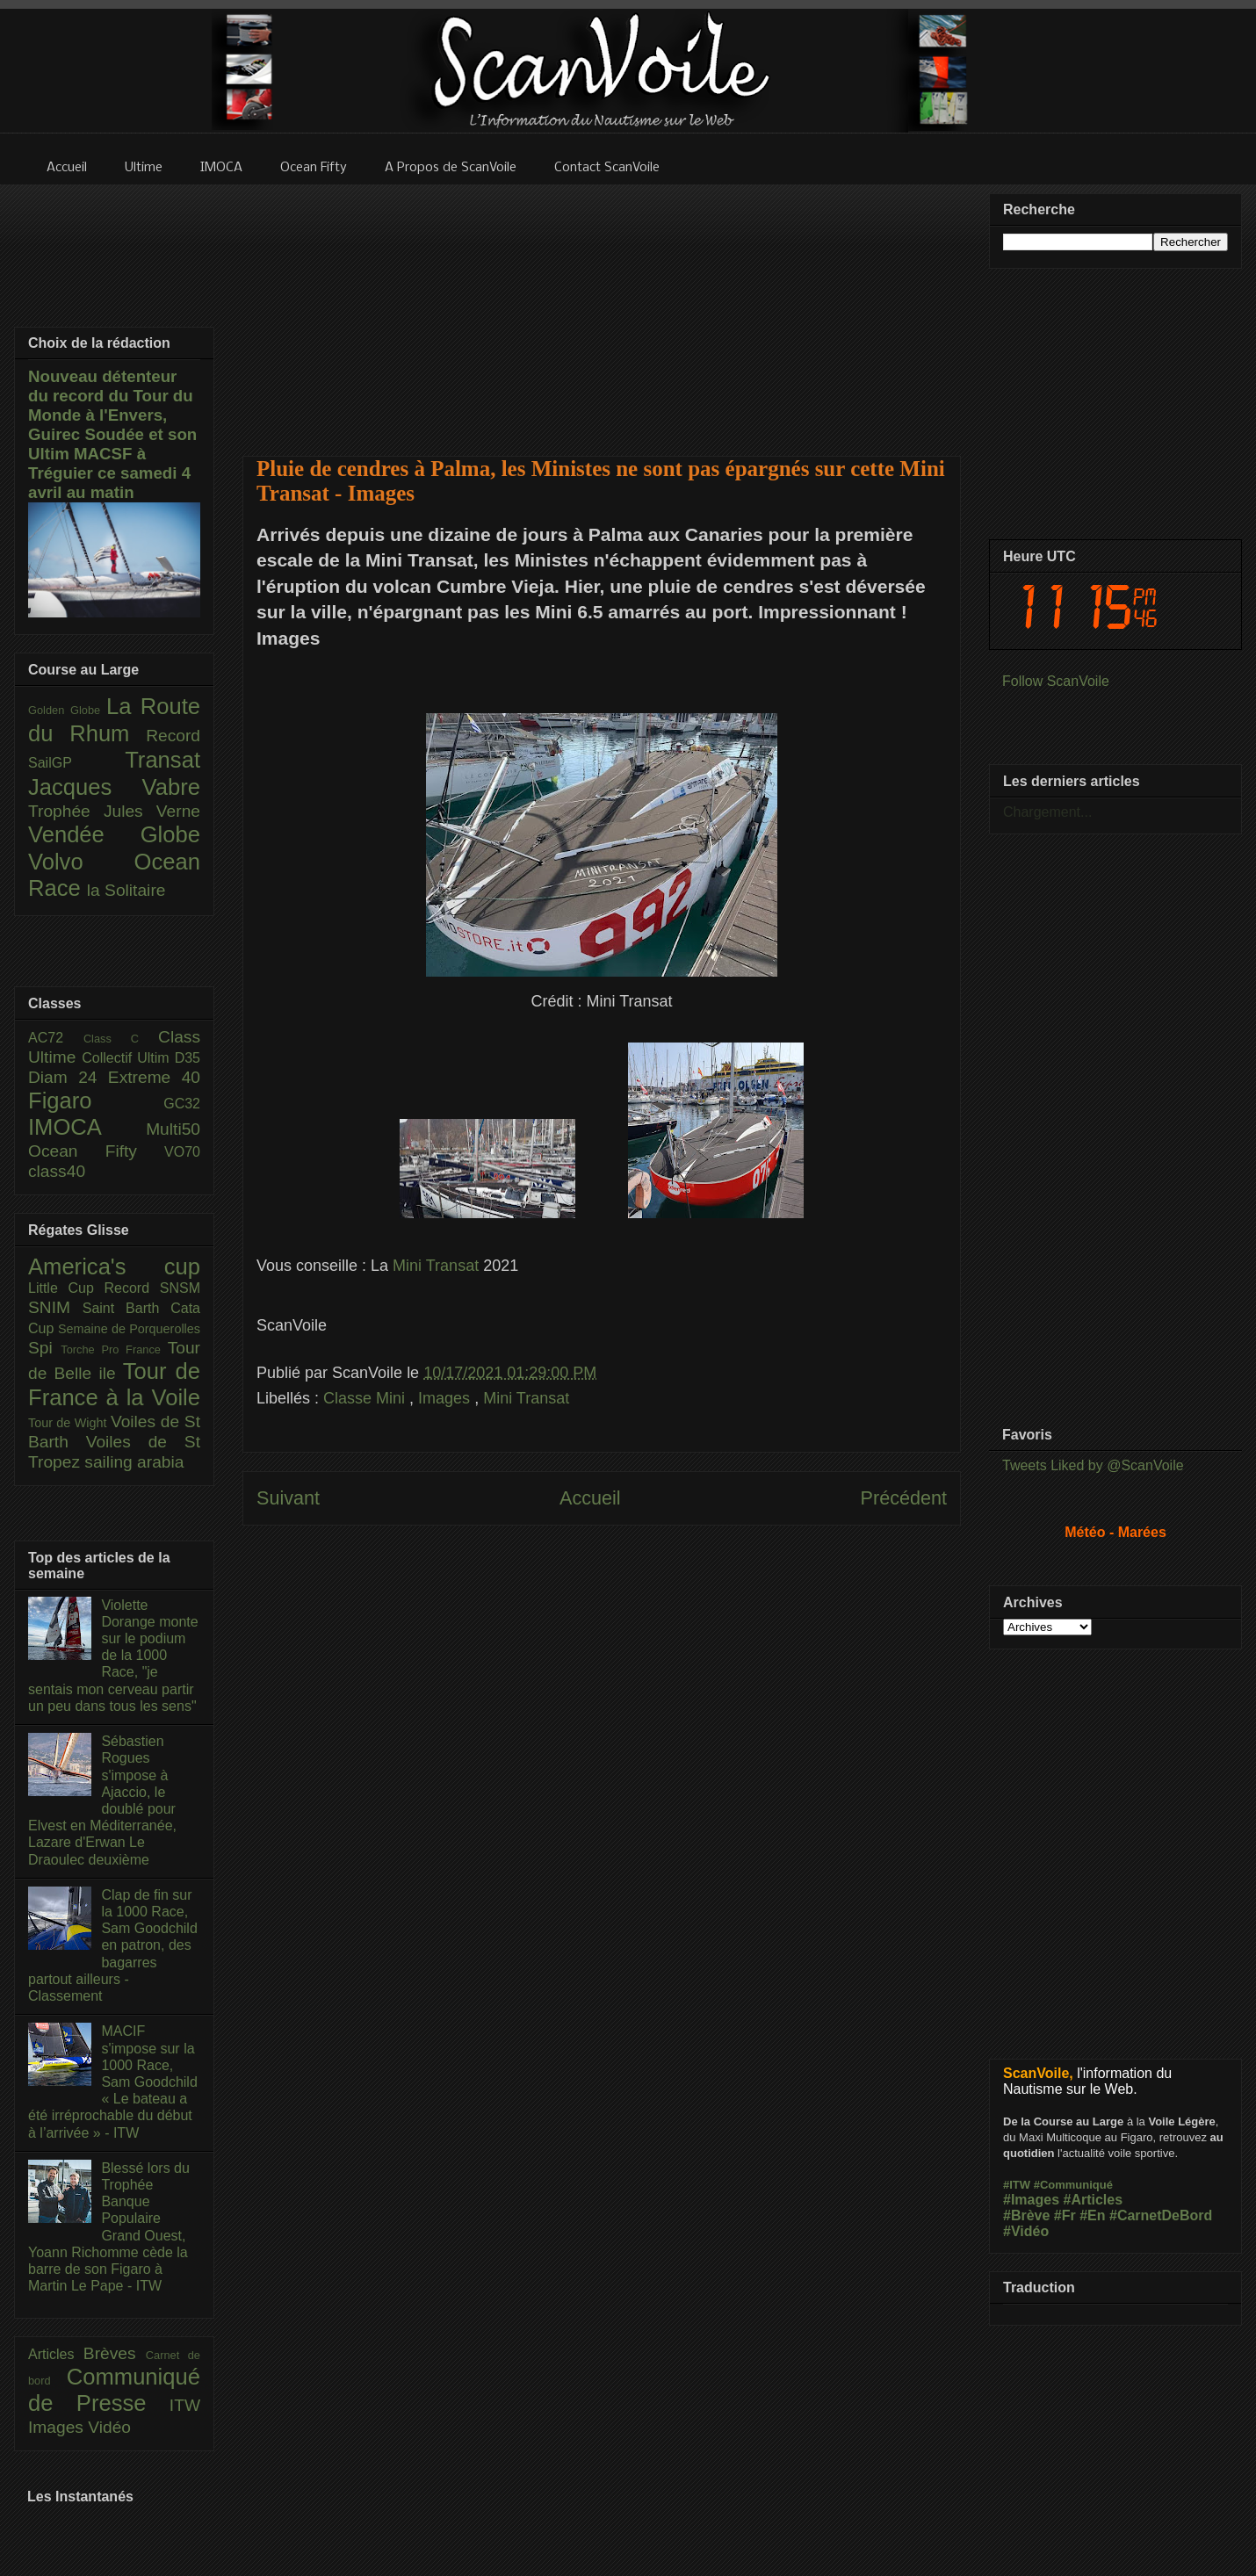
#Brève (1026, 2215)
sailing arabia (134, 1462)
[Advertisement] (602, 309)
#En (1092, 2215)
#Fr (1065, 2215)
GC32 (181, 1103)
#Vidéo (1026, 2231)
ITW (185, 2405)
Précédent (904, 1498)
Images (446, 1398)
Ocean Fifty (96, 1151)
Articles (55, 2354)
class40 (56, 1171)
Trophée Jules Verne (114, 811)
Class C (120, 1038)
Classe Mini (366, 1398)
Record (173, 735)
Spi (44, 1348)
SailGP (76, 762)
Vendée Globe (114, 834)
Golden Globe (67, 710)
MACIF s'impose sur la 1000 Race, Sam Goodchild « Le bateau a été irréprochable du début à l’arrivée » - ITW (113, 2081)
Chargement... (1047, 812)
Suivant (288, 1498)
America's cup (114, 1266)
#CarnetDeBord (1160, 2215)
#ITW (1016, 2184)
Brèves (114, 2353)
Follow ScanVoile (1055, 681)
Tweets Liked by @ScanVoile (1093, 1465)
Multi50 (173, 1129)
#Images (1031, 2199)
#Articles (1093, 2199)
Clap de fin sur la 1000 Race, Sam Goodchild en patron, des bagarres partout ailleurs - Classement (113, 1945)
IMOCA (87, 1127)
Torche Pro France (114, 1349)
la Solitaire (126, 890)
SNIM (55, 1307)
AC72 (55, 1037)
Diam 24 (68, 1077)
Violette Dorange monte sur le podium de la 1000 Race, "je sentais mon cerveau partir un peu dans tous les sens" (113, 1656)
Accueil (590, 1498)
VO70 (182, 1151)
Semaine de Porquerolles (129, 1329)
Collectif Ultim (128, 1057)
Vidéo (109, 2427)
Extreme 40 (154, 1077)
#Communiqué (1073, 2184)
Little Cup (66, 1288)
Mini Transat (433, 1265)
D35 (187, 1057)
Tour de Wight (69, 1423)
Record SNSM (152, 1288)
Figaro (95, 1100)
